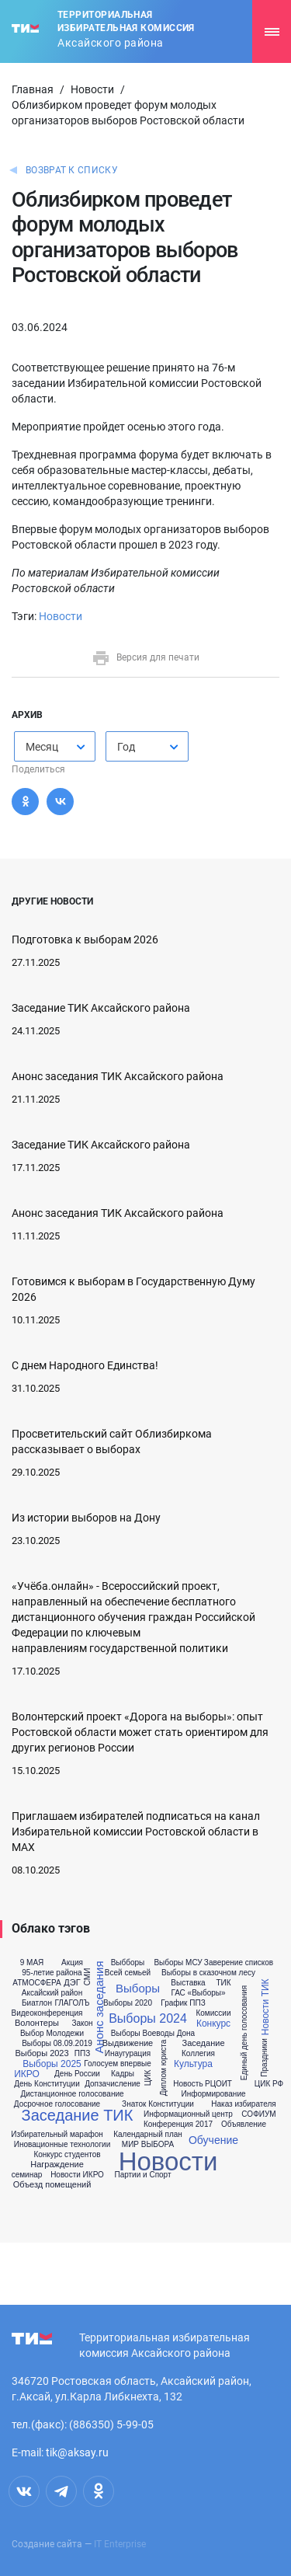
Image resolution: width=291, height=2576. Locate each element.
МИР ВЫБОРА (148, 2145)
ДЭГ (72, 1982)
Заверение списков (238, 1963)
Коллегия (198, 2054)
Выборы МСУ (178, 1963)
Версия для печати (145, 657)
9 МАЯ (32, 1963)
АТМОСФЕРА (36, 1983)
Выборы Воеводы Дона (153, 2033)
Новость (188, 2084)
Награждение (57, 2164)
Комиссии (213, 2013)
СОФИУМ (258, 2114)
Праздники (264, 2058)
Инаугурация (128, 2054)
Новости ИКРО (77, 2175)
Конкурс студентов (66, 2155)
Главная (33, 89)
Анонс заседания (98, 2007)
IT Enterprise (120, 2544)
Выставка (188, 1983)
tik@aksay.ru (77, 2452)
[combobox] (54, 746)
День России (77, 2074)
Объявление (243, 2124)
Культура (193, 2064)
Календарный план (147, 2135)
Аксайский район (52, 1993)
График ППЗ (183, 2003)
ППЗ (82, 2054)
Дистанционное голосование (71, 2094)
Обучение (213, 2140)
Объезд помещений (52, 2184)
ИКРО (27, 2074)
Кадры (122, 2074)
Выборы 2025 (52, 2064)
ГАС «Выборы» (198, 1993)
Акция (72, 1963)
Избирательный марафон (57, 2135)
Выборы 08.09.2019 (57, 2044)
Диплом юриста (164, 2068)
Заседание (203, 2043)
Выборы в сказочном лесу (208, 1973)
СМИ (88, 1977)
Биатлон (37, 2003)
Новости (92, 89)
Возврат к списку (72, 170)
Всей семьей (128, 1973)
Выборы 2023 (41, 2053)
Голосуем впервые (117, 2064)
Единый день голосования (244, 2032)
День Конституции (47, 2084)
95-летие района (51, 1973)
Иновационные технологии (62, 2145)
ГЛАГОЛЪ (71, 2003)
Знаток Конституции (158, 2104)
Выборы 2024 (148, 2019)
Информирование (213, 2094)
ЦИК (148, 2078)
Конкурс (213, 2023)
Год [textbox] (126, 747)
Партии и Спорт (142, 2175)
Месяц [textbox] (42, 747)
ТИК (223, 1983)
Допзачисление (112, 2084)
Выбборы (128, 1963)
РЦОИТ (218, 2084)
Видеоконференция (47, 2013)
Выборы (138, 1988)
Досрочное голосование (57, 2104)
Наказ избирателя (243, 2104)
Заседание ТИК (77, 2115)
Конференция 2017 (178, 2124)
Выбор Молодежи (52, 2033)
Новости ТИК (264, 2007)
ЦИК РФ (269, 2084)
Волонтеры (37, 2023)
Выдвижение (127, 2043)
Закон (81, 2023)
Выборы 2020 (127, 2003)
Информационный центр (188, 2114)
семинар (27, 2175)
